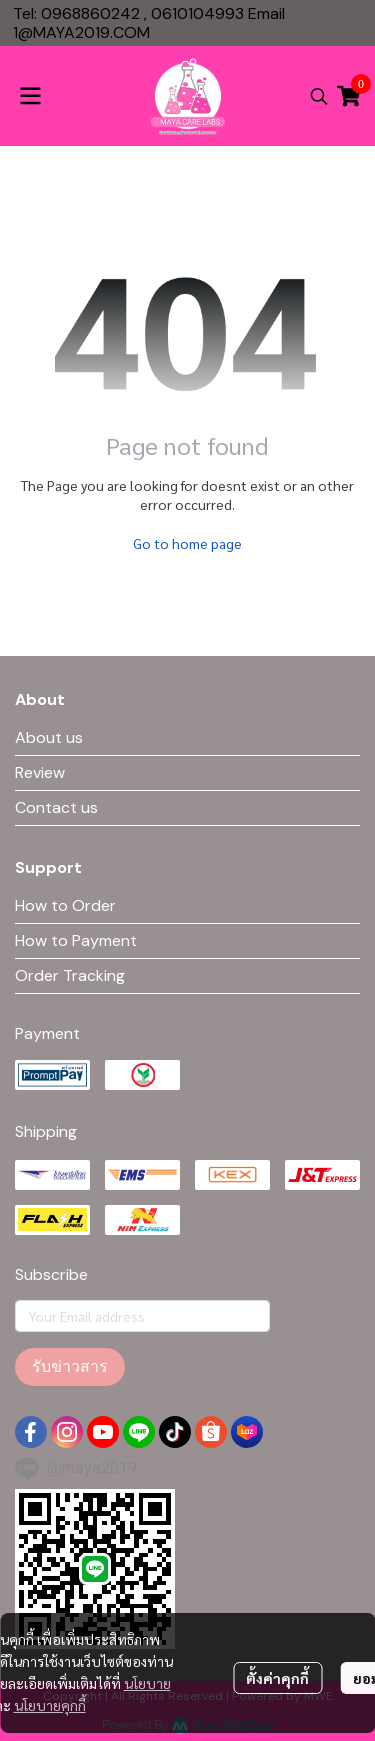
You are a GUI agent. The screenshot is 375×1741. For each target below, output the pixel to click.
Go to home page (187, 543)
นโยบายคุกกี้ (50, 1705)
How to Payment (76, 940)
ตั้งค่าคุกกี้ (277, 1678)
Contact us (56, 807)
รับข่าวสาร (70, 1366)
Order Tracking (70, 975)
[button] (319, 96)
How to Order (65, 905)
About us (49, 737)
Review (40, 772)
